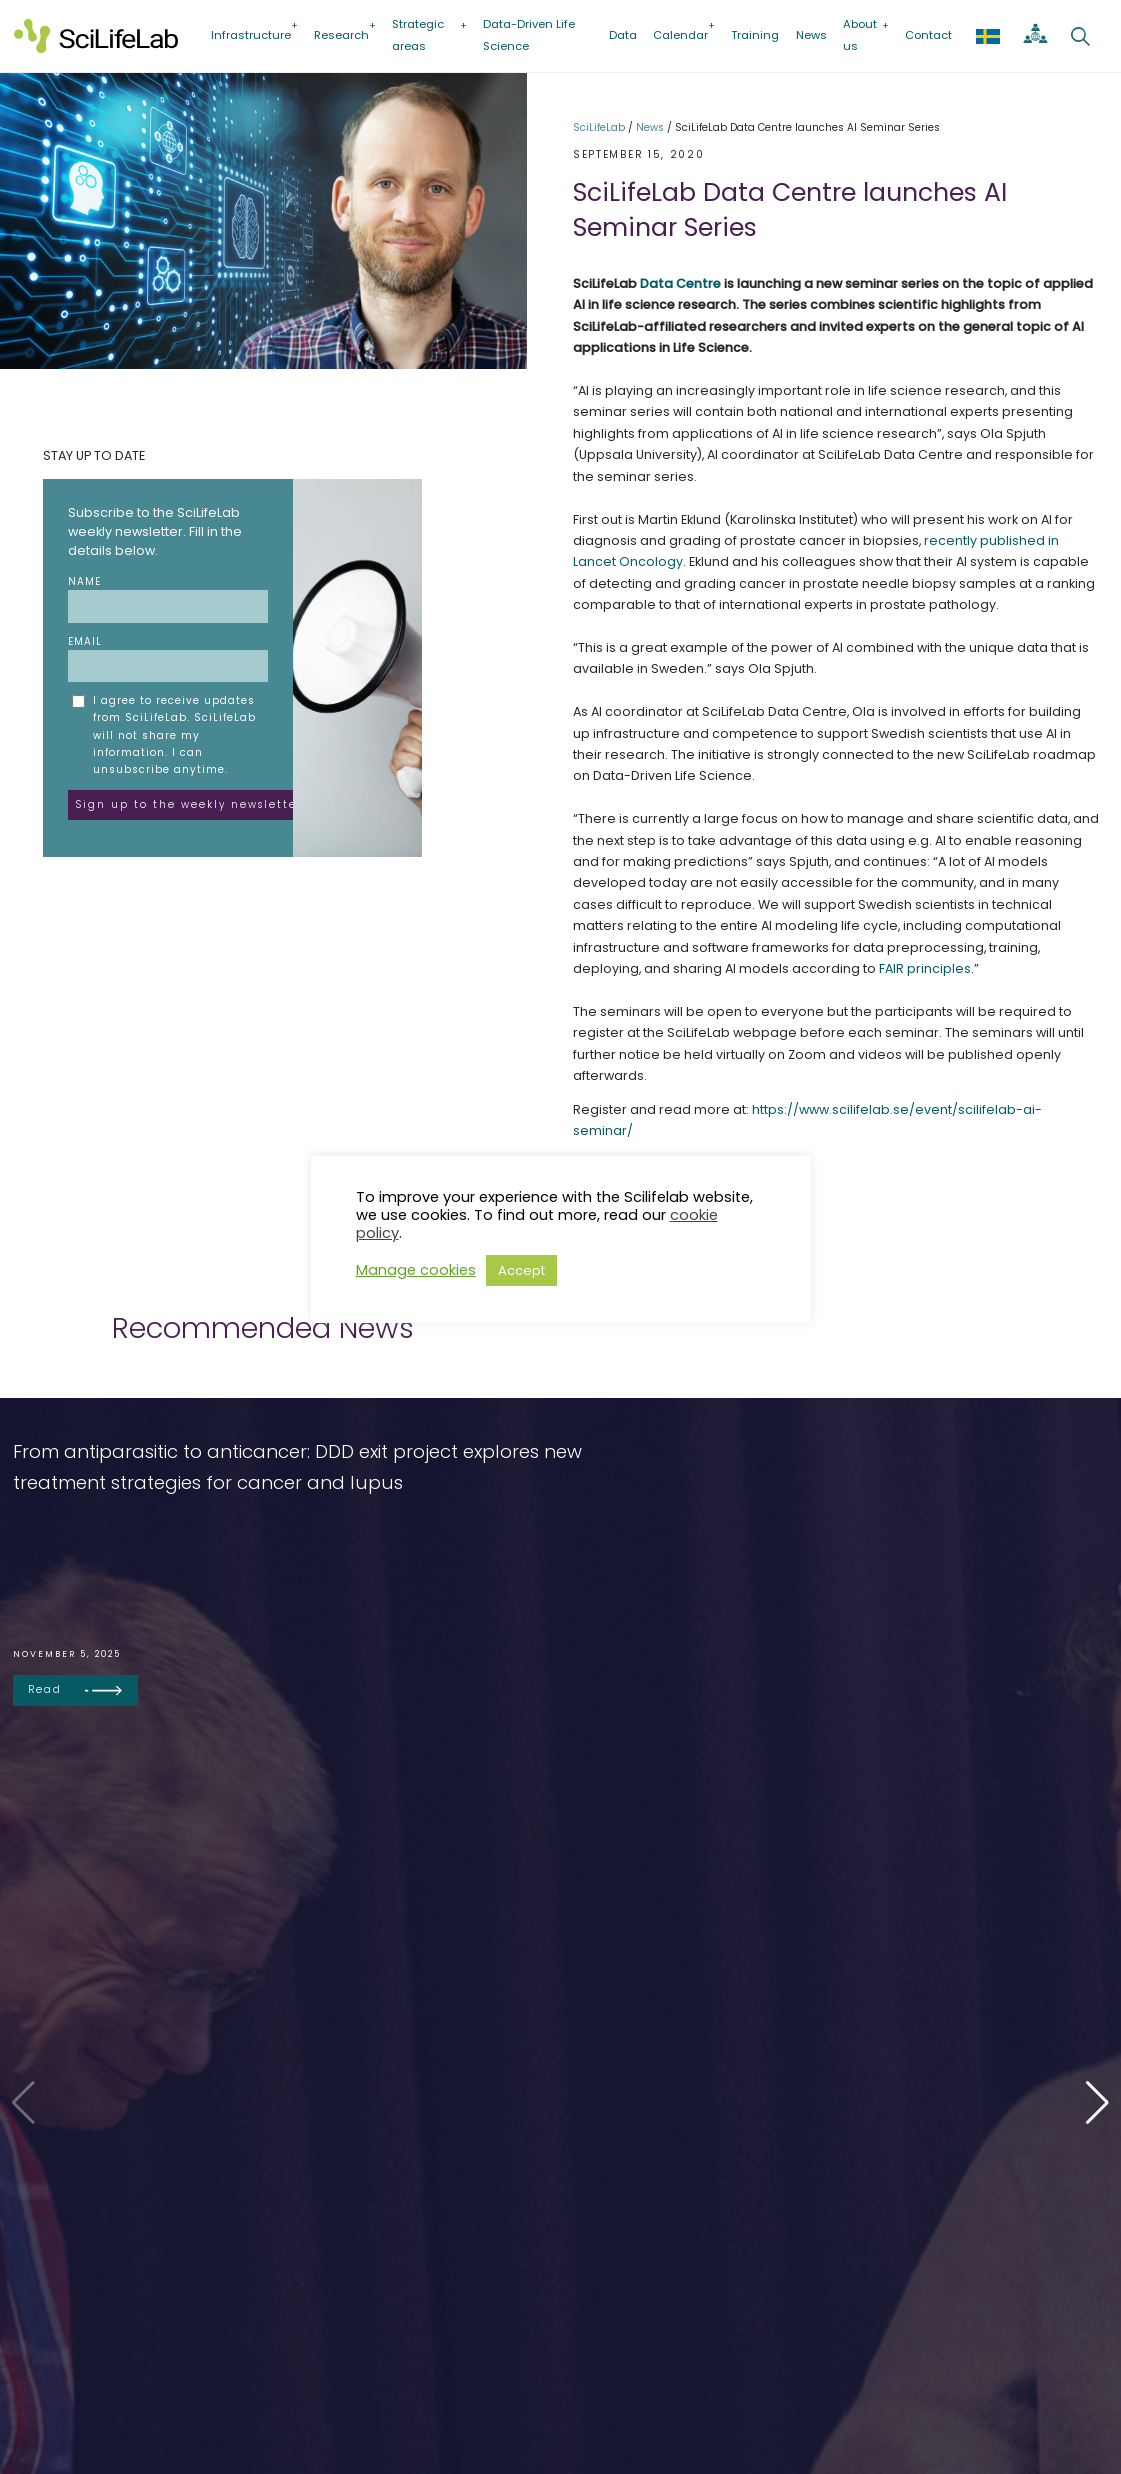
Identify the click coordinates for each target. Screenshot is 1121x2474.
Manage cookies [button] (416, 1270)
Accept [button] (521, 1270)
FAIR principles (925, 968)
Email (168, 658)
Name (168, 598)
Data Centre (680, 283)
